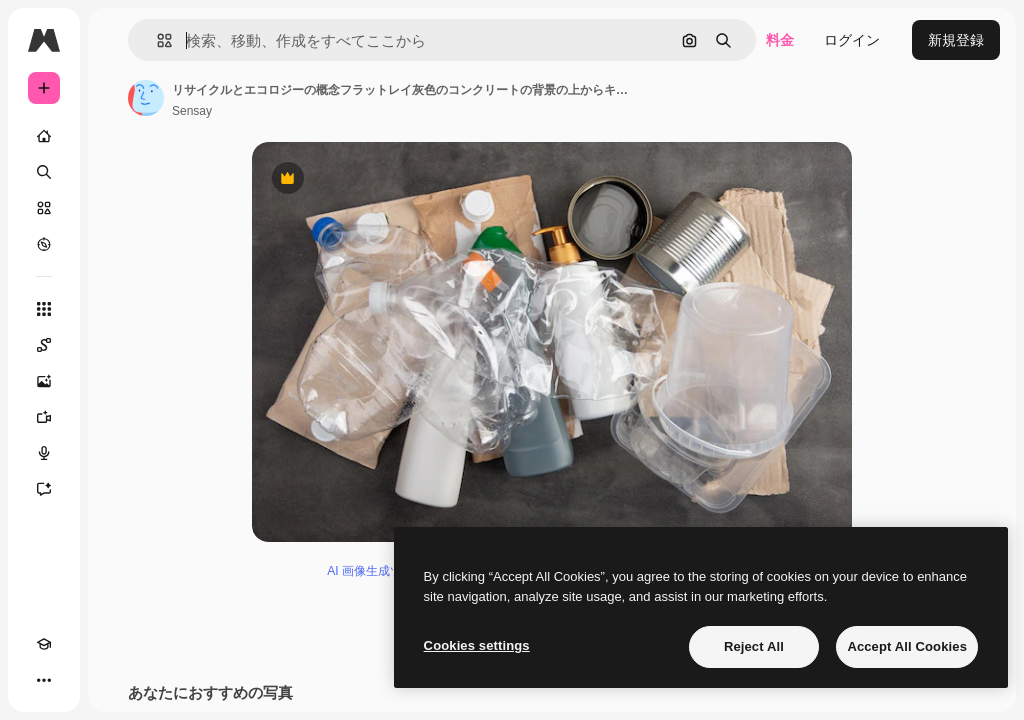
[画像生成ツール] (44, 381)
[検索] (44, 172)
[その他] (44, 680)
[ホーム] (44, 136)
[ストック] (44, 208)
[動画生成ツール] (44, 417)
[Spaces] (44, 345)
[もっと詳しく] (44, 244)
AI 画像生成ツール (376, 571)
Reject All (754, 646)
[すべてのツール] (44, 309)
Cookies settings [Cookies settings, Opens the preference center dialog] (477, 645)
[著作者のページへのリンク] (146, 98)
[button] (156, 40)
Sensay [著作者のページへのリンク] (192, 111)
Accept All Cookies (907, 646)
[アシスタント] (44, 489)
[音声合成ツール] (44, 453)
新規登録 (956, 40)
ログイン (852, 40)
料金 (780, 40)
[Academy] (44, 644)
